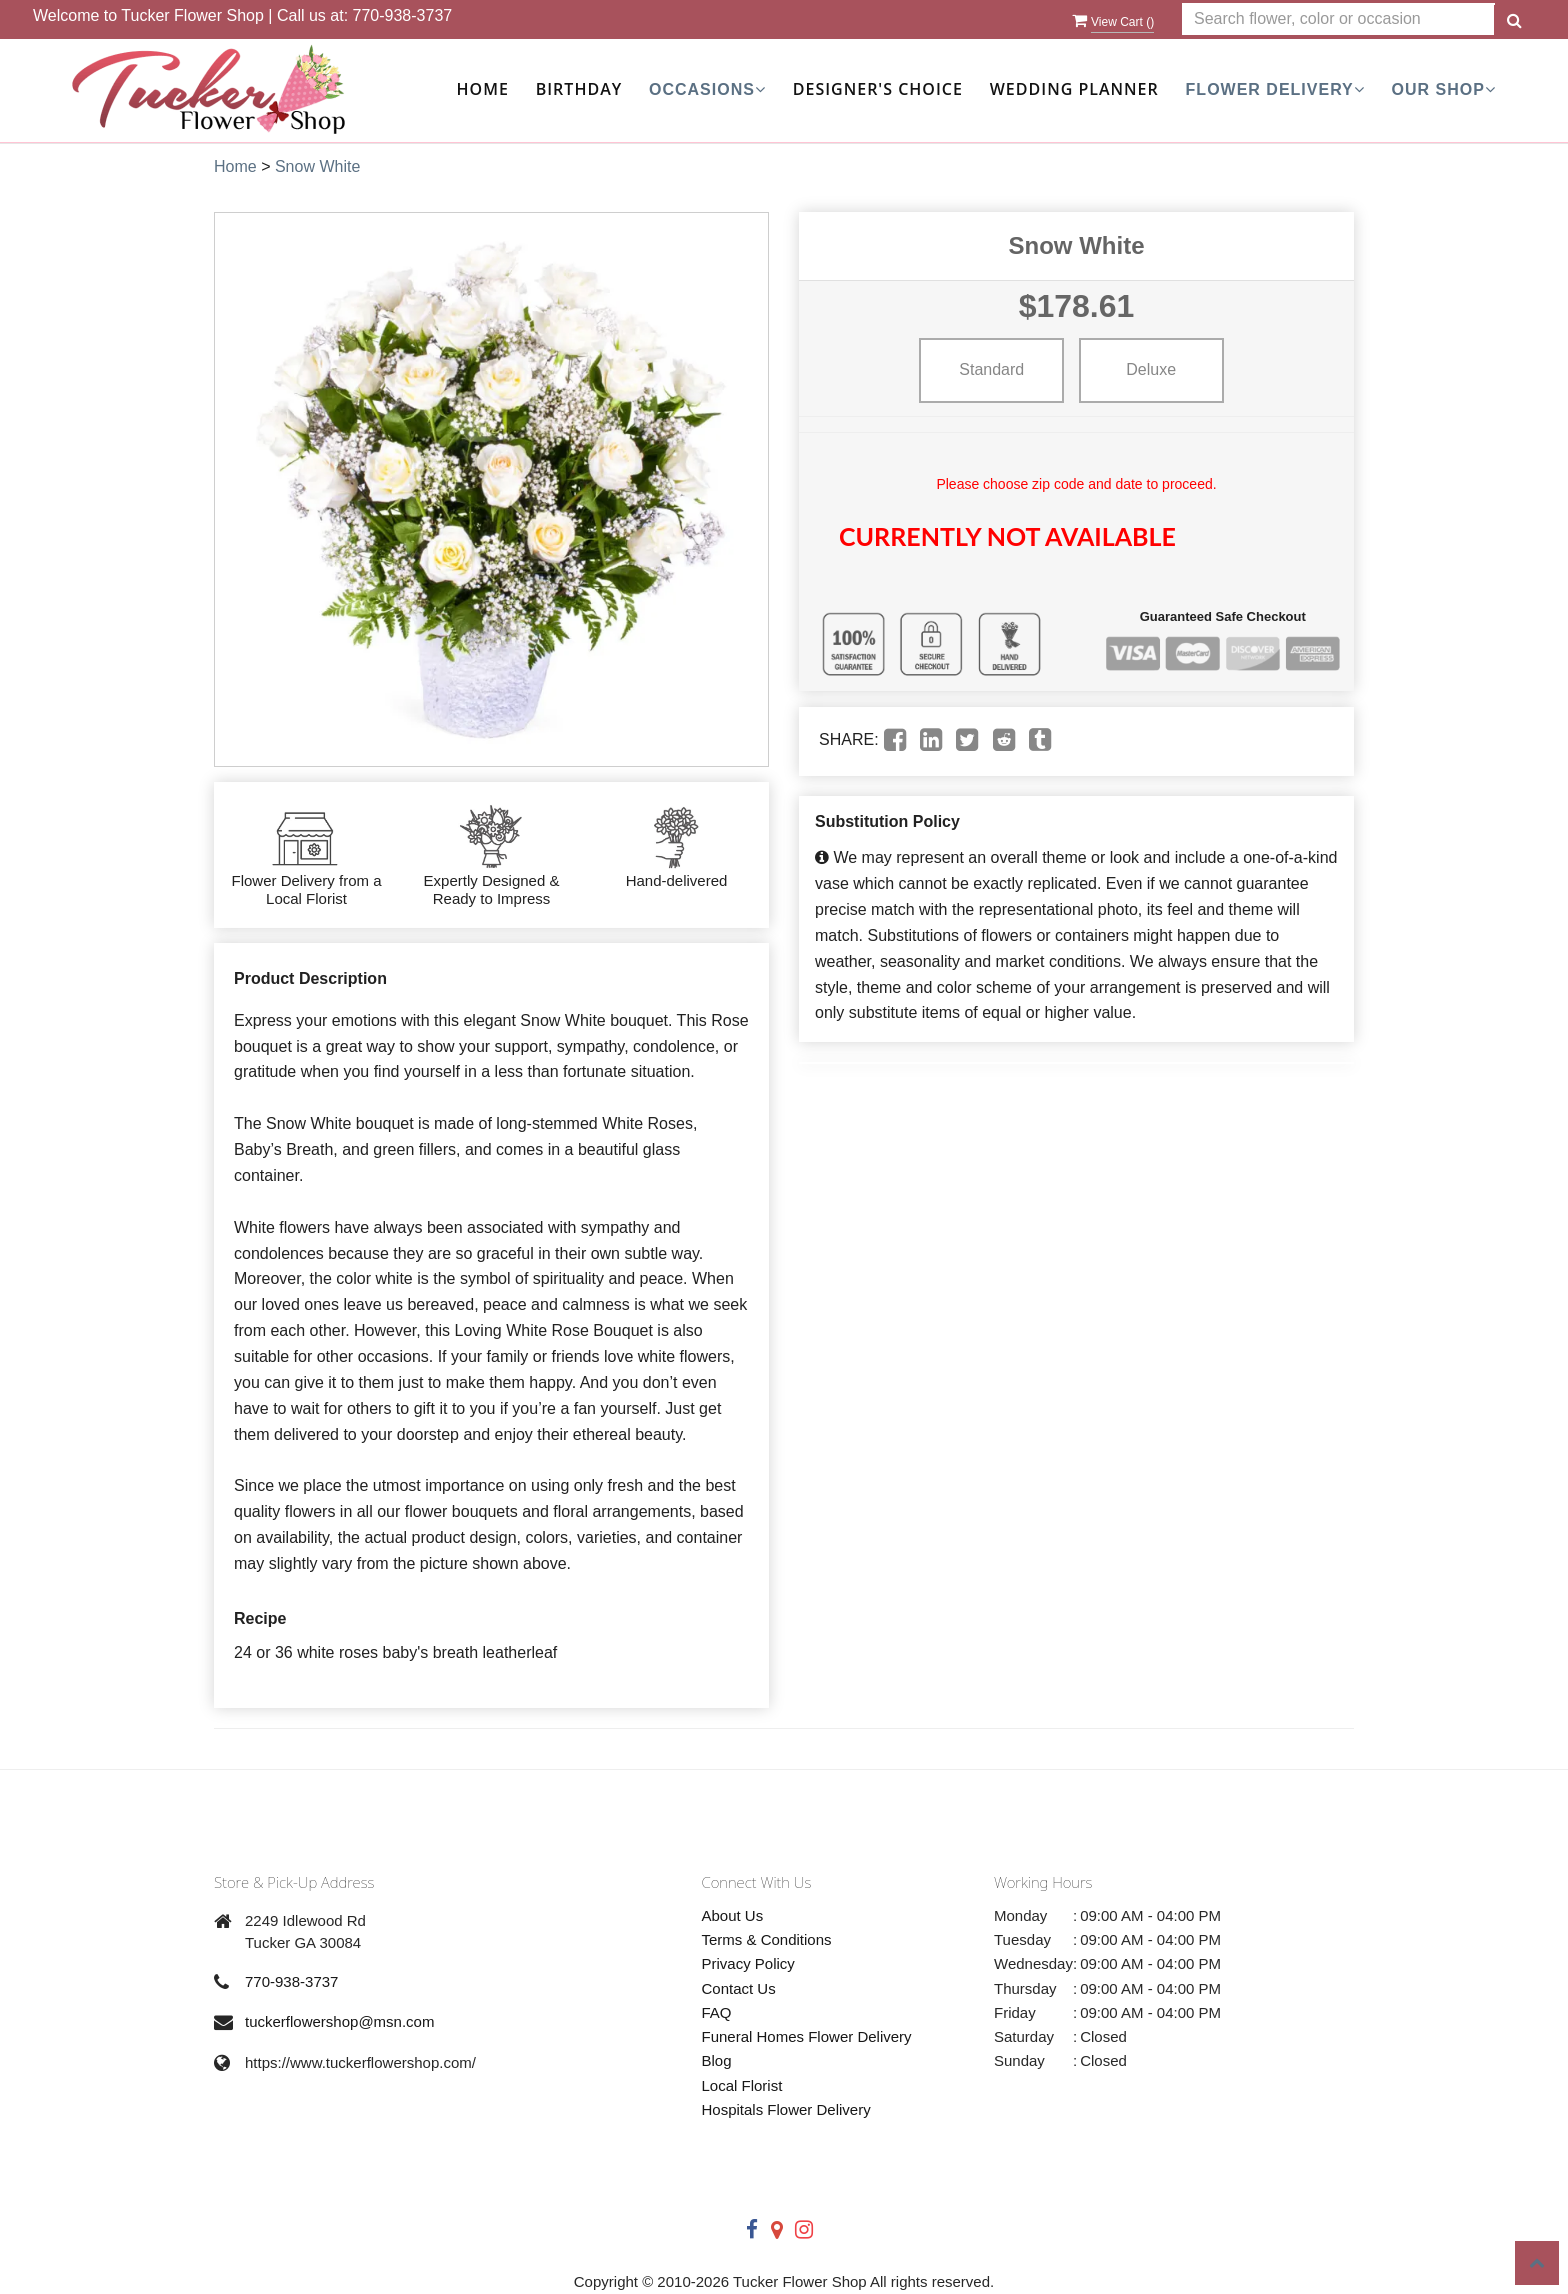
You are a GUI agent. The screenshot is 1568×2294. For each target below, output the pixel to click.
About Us (733, 1915)
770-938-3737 (403, 15)
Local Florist (742, 2085)
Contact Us (739, 1988)
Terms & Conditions (767, 1939)
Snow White (317, 166)
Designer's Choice (878, 89)
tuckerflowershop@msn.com (339, 2021)
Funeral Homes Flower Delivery (807, 2036)
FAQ (717, 2012)
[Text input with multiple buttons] (1338, 19)
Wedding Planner (1074, 89)
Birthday (579, 89)
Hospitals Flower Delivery (786, 2109)
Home (483, 89)
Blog (717, 2060)
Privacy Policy (748, 1963)
